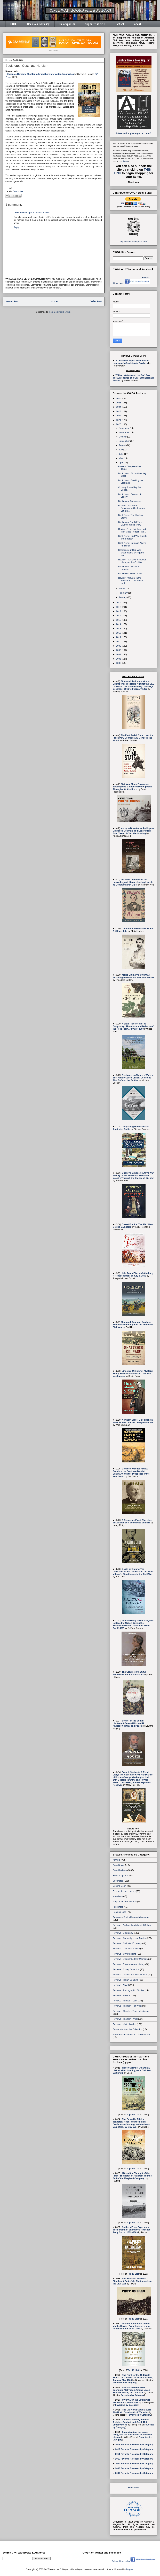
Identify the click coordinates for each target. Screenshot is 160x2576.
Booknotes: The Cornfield (130, 573)
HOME (13, 23)
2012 (119, 633)
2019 (119, 602)
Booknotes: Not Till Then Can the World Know (130, 523)
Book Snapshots (121, 1875)
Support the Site (95, 23)
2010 (119, 641)
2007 (119, 654)
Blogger (129, 2569)
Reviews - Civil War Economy (127, 1943)
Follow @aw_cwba (121, 2561)
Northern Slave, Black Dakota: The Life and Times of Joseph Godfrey (133, 1421)
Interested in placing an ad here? (133, 133)
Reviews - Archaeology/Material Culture (132, 1925)
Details (125, 161)
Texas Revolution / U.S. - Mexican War (131, 2034)
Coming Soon (119, 1886)
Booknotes (18, 191)
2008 (119, 650)
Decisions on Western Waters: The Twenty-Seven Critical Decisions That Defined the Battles (133, 1078)
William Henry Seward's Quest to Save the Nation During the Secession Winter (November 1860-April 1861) (133, 1624)
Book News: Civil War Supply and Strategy (132, 537)
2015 (119, 620)
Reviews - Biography (123, 1933)
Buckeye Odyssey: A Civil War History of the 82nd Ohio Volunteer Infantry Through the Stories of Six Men (133, 1175)
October (123, 436)
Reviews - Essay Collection (126, 1969)
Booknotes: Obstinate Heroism (128, 568)
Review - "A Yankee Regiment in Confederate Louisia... (131, 508)
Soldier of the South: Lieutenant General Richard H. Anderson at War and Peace (128, 1723)
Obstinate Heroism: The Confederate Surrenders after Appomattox (40, 74)
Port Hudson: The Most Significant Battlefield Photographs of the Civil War (132, 2281)
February (123, 593)
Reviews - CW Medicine (124, 1954)
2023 (119, 411)
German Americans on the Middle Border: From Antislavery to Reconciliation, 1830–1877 (131, 2326)
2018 (119, 607)
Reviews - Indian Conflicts (125, 1980)
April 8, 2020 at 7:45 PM (39, 213)
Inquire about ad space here (133, 241)
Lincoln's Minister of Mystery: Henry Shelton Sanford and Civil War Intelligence (133, 1373)
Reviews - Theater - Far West (127, 2006)
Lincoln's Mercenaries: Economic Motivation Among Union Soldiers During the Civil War (131, 2390)
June (121, 454)
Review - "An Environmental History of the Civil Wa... (132, 561)
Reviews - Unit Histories (124, 2024)
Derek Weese (20, 213)
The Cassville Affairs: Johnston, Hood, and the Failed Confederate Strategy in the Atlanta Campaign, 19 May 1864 (131, 2123)
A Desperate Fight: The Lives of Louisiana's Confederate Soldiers (131, 361)
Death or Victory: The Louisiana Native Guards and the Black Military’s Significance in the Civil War (133, 1571)
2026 (119, 398)
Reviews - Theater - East (125, 2000)
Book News (118, 1865)
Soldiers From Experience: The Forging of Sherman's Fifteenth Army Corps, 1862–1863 (131, 2230)
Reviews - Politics (121, 1995)
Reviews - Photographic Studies (128, 1990)
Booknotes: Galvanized (129, 501)
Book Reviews (120, 1870)
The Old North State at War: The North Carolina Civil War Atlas (132, 2411)
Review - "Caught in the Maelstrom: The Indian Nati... (130, 580)
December (124, 428)
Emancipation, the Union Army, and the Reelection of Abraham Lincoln (132, 2434)
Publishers (118, 1907)
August (122, 445)
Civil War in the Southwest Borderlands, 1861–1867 (131, 2401)
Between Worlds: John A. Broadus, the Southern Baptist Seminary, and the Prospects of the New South (131, 1472)
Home (54, 301)
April (121, 462)
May (121, 458)
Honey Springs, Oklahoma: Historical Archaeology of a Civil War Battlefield (132, 2070)
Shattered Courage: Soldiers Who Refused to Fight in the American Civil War (133, 1324)
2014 (119, 624)
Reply (16, 227)
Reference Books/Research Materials (131, 1917)
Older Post (96, 301)
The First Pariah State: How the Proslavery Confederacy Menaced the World (133, 738)
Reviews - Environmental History (129, 1964)
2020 (119, 424)
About (137, 23)
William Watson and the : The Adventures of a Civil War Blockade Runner (133, 378)
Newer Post (12, 301)
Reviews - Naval (121, 1985)
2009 (119, 646)
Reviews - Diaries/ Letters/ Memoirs (130, 1959)
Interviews (118, 1896)
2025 (119, 402)
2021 (119, 420)
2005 (119, 663)
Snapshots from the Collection (127, 2029)
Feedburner (133, 2487)
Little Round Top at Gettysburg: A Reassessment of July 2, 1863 (133, 1274)
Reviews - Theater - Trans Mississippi (131, 2011)
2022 (119, 415)
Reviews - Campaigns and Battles (129, 1938)
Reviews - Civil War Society (126, 1948)
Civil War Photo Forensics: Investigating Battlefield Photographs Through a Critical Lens (132, 786)
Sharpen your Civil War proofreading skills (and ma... (130, 553)
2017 (119, 611)
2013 (119, 628)
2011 (119, 637)
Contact (119, 23)
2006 (119, 658)
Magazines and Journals (125, 1901)
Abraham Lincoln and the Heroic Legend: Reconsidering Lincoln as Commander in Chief (133, 882)
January (123, 597)
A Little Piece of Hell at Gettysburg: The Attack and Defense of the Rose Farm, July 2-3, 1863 (133, 1026)
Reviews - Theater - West (125, 2019)
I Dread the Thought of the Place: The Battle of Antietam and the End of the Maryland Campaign (132, 2176)
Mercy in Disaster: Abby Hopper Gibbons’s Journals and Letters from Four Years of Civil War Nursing (133, 831)
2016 (119, 615)
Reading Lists (119, 1912)
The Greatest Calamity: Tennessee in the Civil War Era (129, 1673)
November (124, 432)
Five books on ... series (124, 1891)
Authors (116, 1860)
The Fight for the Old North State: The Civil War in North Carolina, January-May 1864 (133, 2377)
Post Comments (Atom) (60, 312)
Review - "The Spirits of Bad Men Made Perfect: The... (132, 530)
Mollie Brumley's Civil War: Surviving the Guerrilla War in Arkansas (133, 976)
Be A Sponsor (67, 23)
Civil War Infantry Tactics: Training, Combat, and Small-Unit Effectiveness (131, 2422)
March (122, 588)
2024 (119, 407)
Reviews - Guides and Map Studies (130, 1974)
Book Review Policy (38, 23)
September (124, 441)
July (121, 449)
